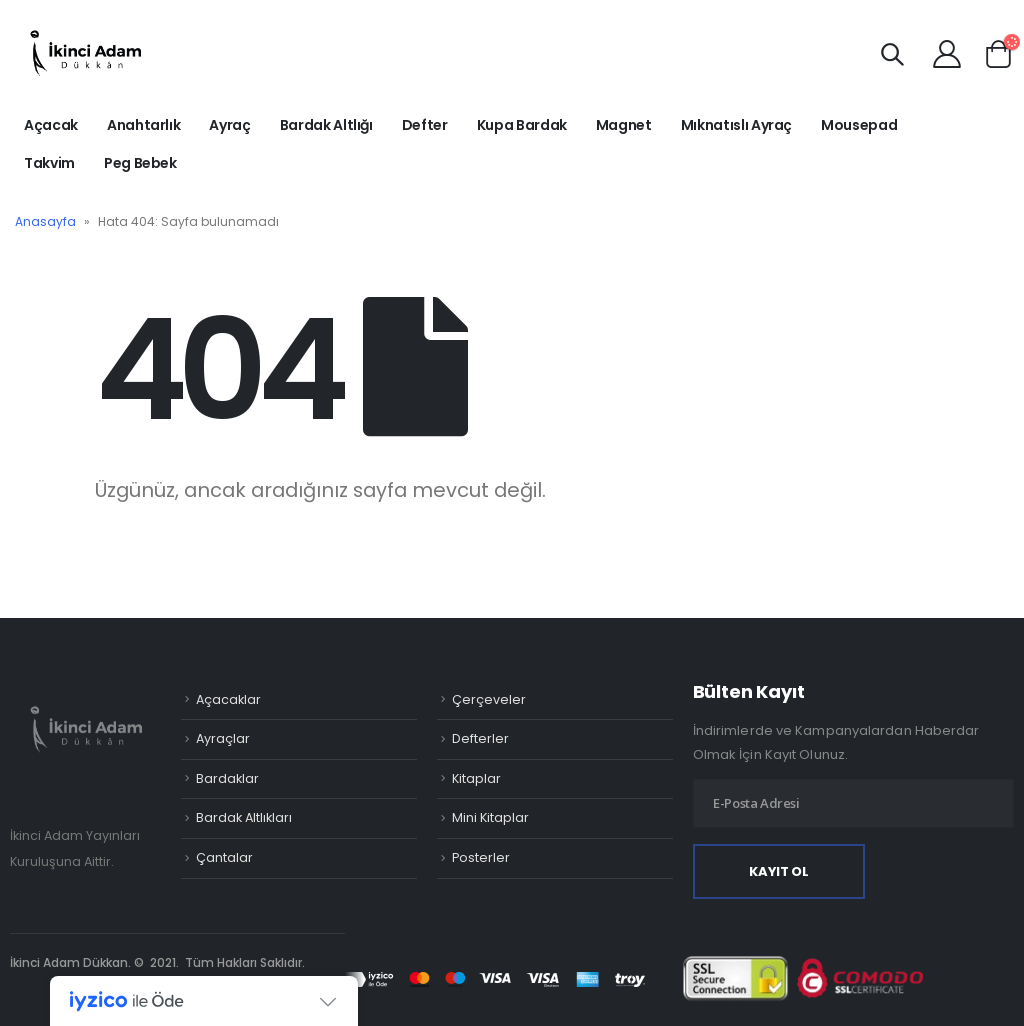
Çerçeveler (489, 699)
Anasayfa (45, 221)
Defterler (480, 738)
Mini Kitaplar (490, 817)
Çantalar (224, 857)
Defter (425, 125)
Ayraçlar (223, 738)
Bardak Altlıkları (244, 817)
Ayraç (229, 125)
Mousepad (859, 125)
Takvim (49, 163)
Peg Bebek (140, 163)
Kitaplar (476, 778)
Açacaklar (228, 699)
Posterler (481, 857)
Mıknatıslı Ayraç (736, 125)
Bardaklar (227, 778)
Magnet (624, 125)
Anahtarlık (144, 125)
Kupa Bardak (522, 125)
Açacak (51, 125)
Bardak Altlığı (326, 125)
